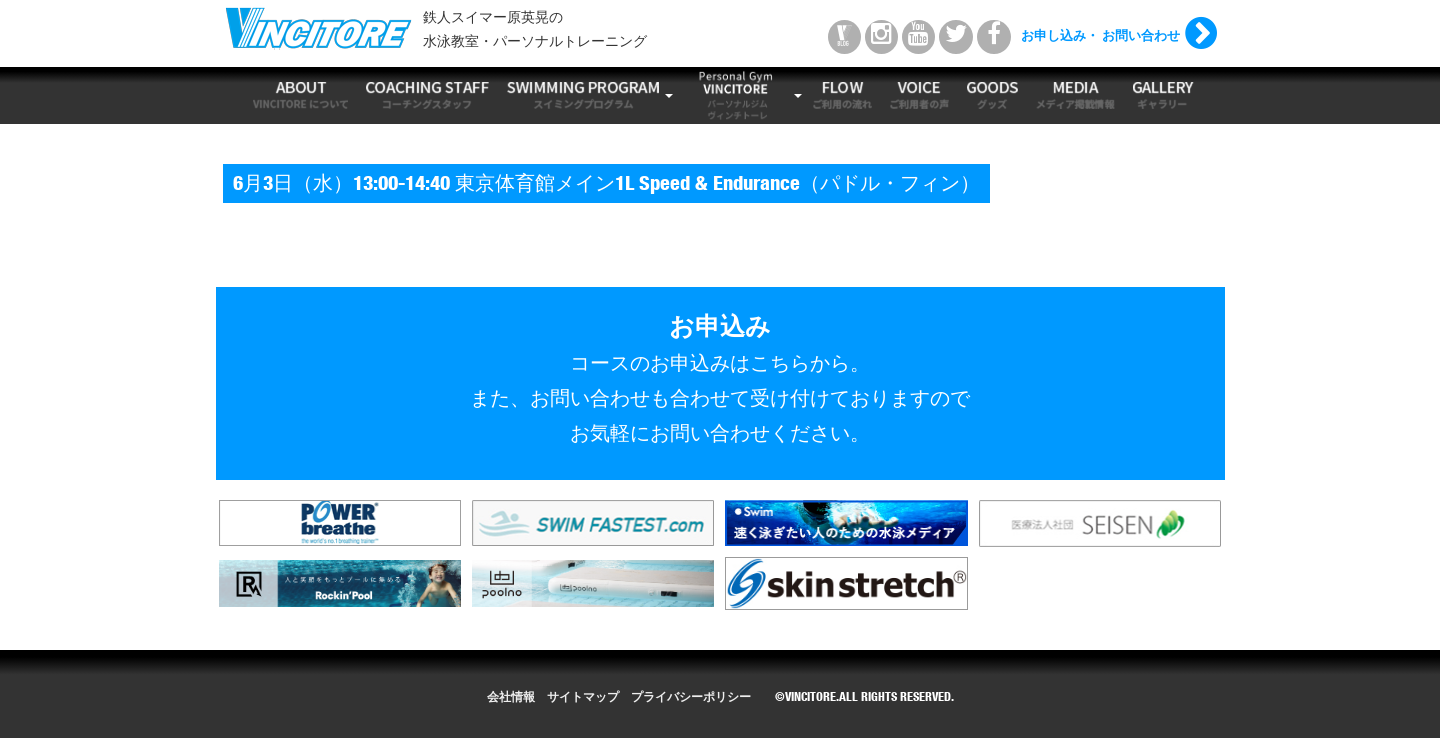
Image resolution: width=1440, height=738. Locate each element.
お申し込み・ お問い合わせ (1100, 37)
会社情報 (511, 698)
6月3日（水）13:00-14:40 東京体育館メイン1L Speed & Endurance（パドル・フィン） (606, 186)
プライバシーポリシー (691, 698)
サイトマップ (583, 698)
